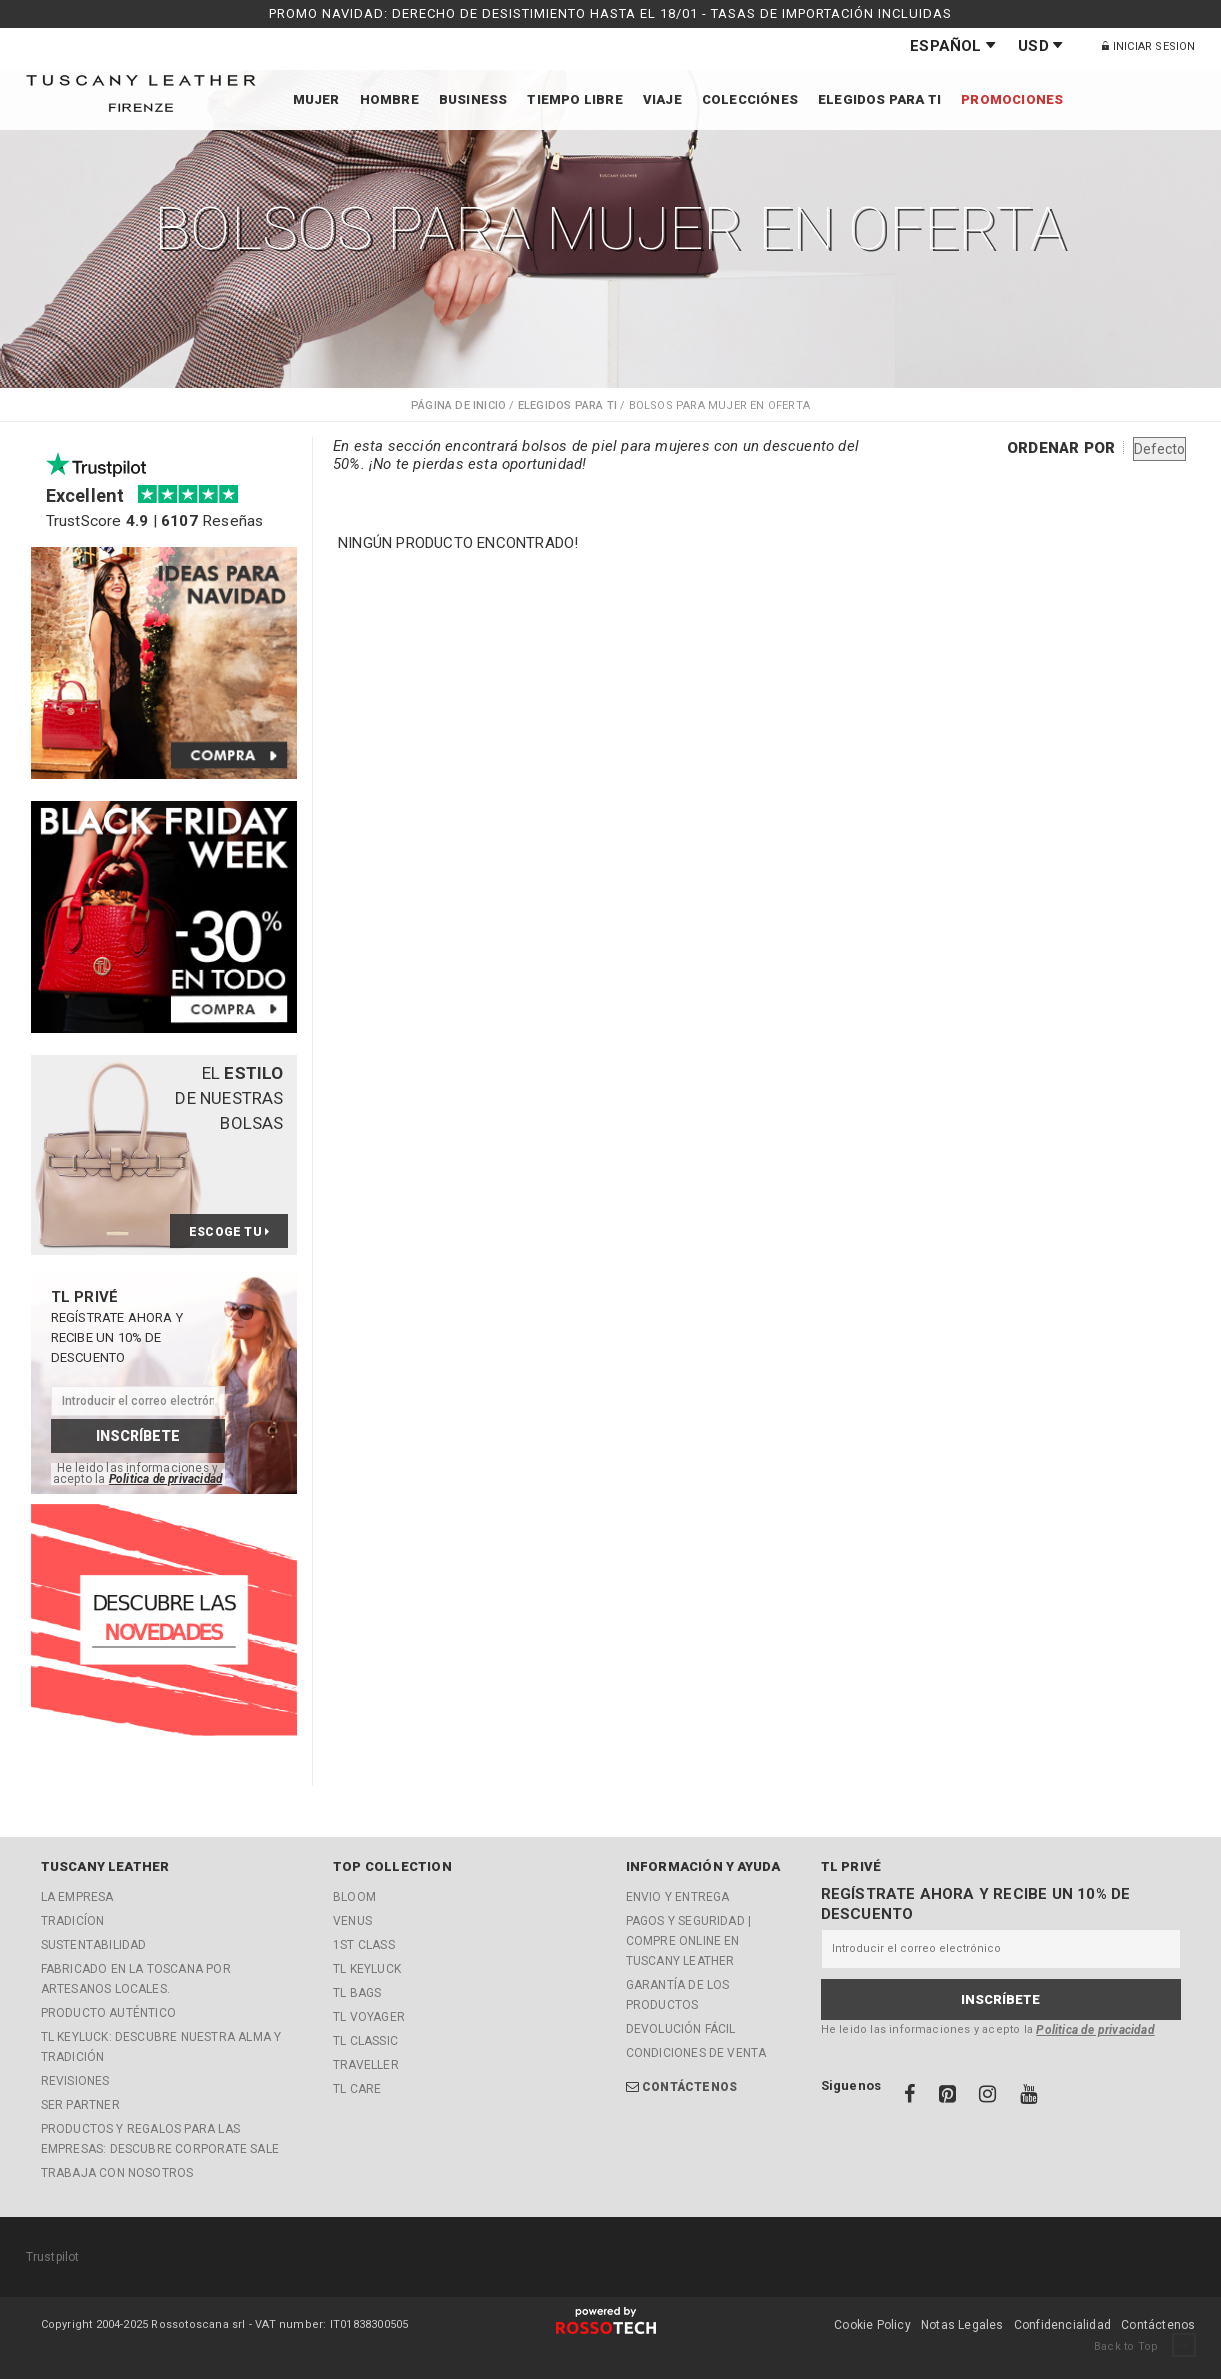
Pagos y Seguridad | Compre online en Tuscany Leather (689, 1941)
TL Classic (365, 2041)
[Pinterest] (949, 2097)
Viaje (662, 99)
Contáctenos (689, 2087)
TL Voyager (369, 2017)
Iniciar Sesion (1148, 46)
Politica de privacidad (165, 1479)
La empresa (77, 1897)
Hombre (389, 99)
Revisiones (75, 2081)
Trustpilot (53, 2257)
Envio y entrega (678, 1897)
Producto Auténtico (109, 2013)
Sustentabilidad (94, 1945)
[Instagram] (989, 2097)
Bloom (354, 1897)
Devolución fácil (681, 2029)
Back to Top (1144, 2346)
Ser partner (80, 2105)
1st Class (364, 1945)
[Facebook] (911, 2097)
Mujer (316, 99)
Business (473, 99)
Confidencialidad (1062, 2325)
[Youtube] (1028, 2097)
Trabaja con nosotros (117, 2173)
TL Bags (357, 1993)
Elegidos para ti (879, 99)
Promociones (1012, 99)
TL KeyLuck (367, 1969)
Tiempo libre (574, 99)
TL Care (357, 2089)
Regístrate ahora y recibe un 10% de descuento (976, 1904)
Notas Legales (962, 2325)
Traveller (366, 2065)
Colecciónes (750, 99)
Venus (352, 1921)
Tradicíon (73, 1921)
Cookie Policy (872, 2325)
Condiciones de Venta (696, 2053)
